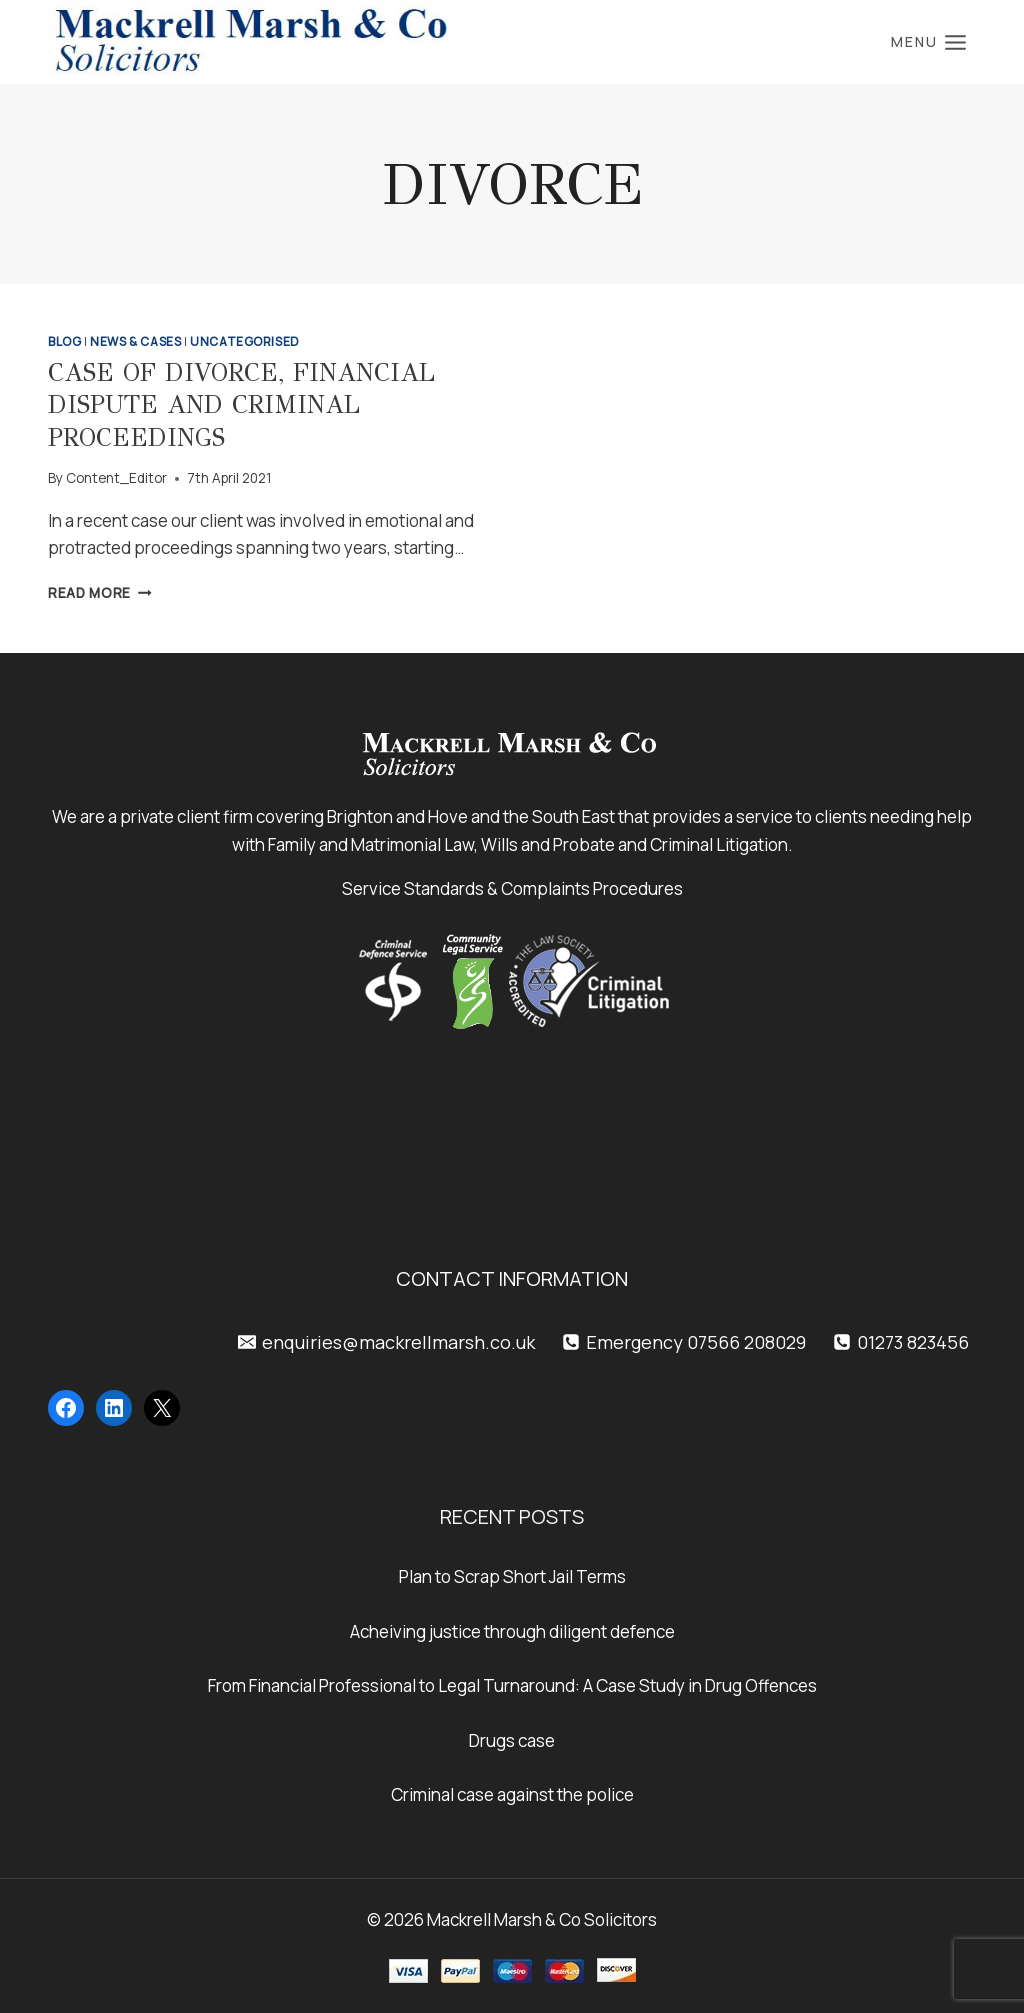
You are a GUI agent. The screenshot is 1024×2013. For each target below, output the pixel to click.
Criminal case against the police (512, 1794)
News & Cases (135, 341)
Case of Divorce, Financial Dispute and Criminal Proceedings (241, 405)
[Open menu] (929, 42)
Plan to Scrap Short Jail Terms (512, 1576)
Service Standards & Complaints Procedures (512, 888)
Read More (100, 593)
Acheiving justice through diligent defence (512, 1631)
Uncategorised (245, 341)
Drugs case (512, 1740)
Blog (64, 341)
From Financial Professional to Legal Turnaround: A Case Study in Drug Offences (512, 1685)
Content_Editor (116, 478)
